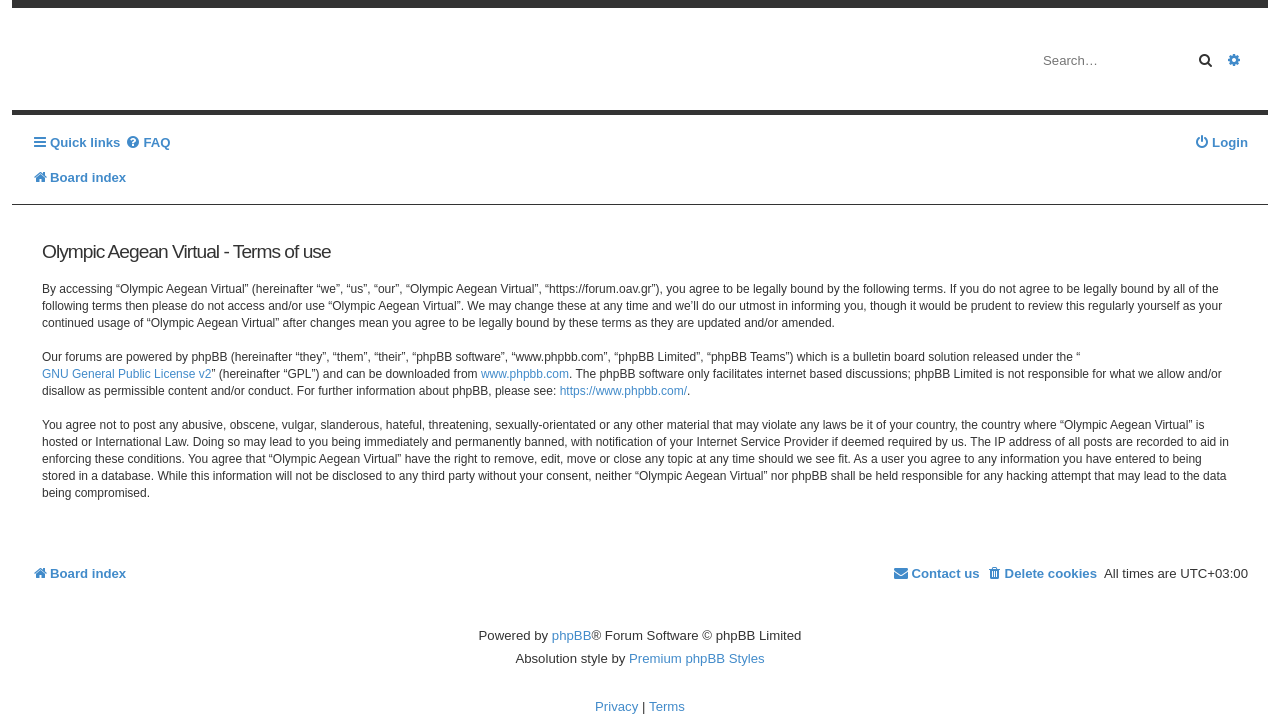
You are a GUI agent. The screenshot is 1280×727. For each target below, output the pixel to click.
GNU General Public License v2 (126, 374)
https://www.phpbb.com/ (623, 391)
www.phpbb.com (525, 374)
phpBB (572, 635)
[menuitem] (147, 142)
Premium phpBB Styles (697, 658)
